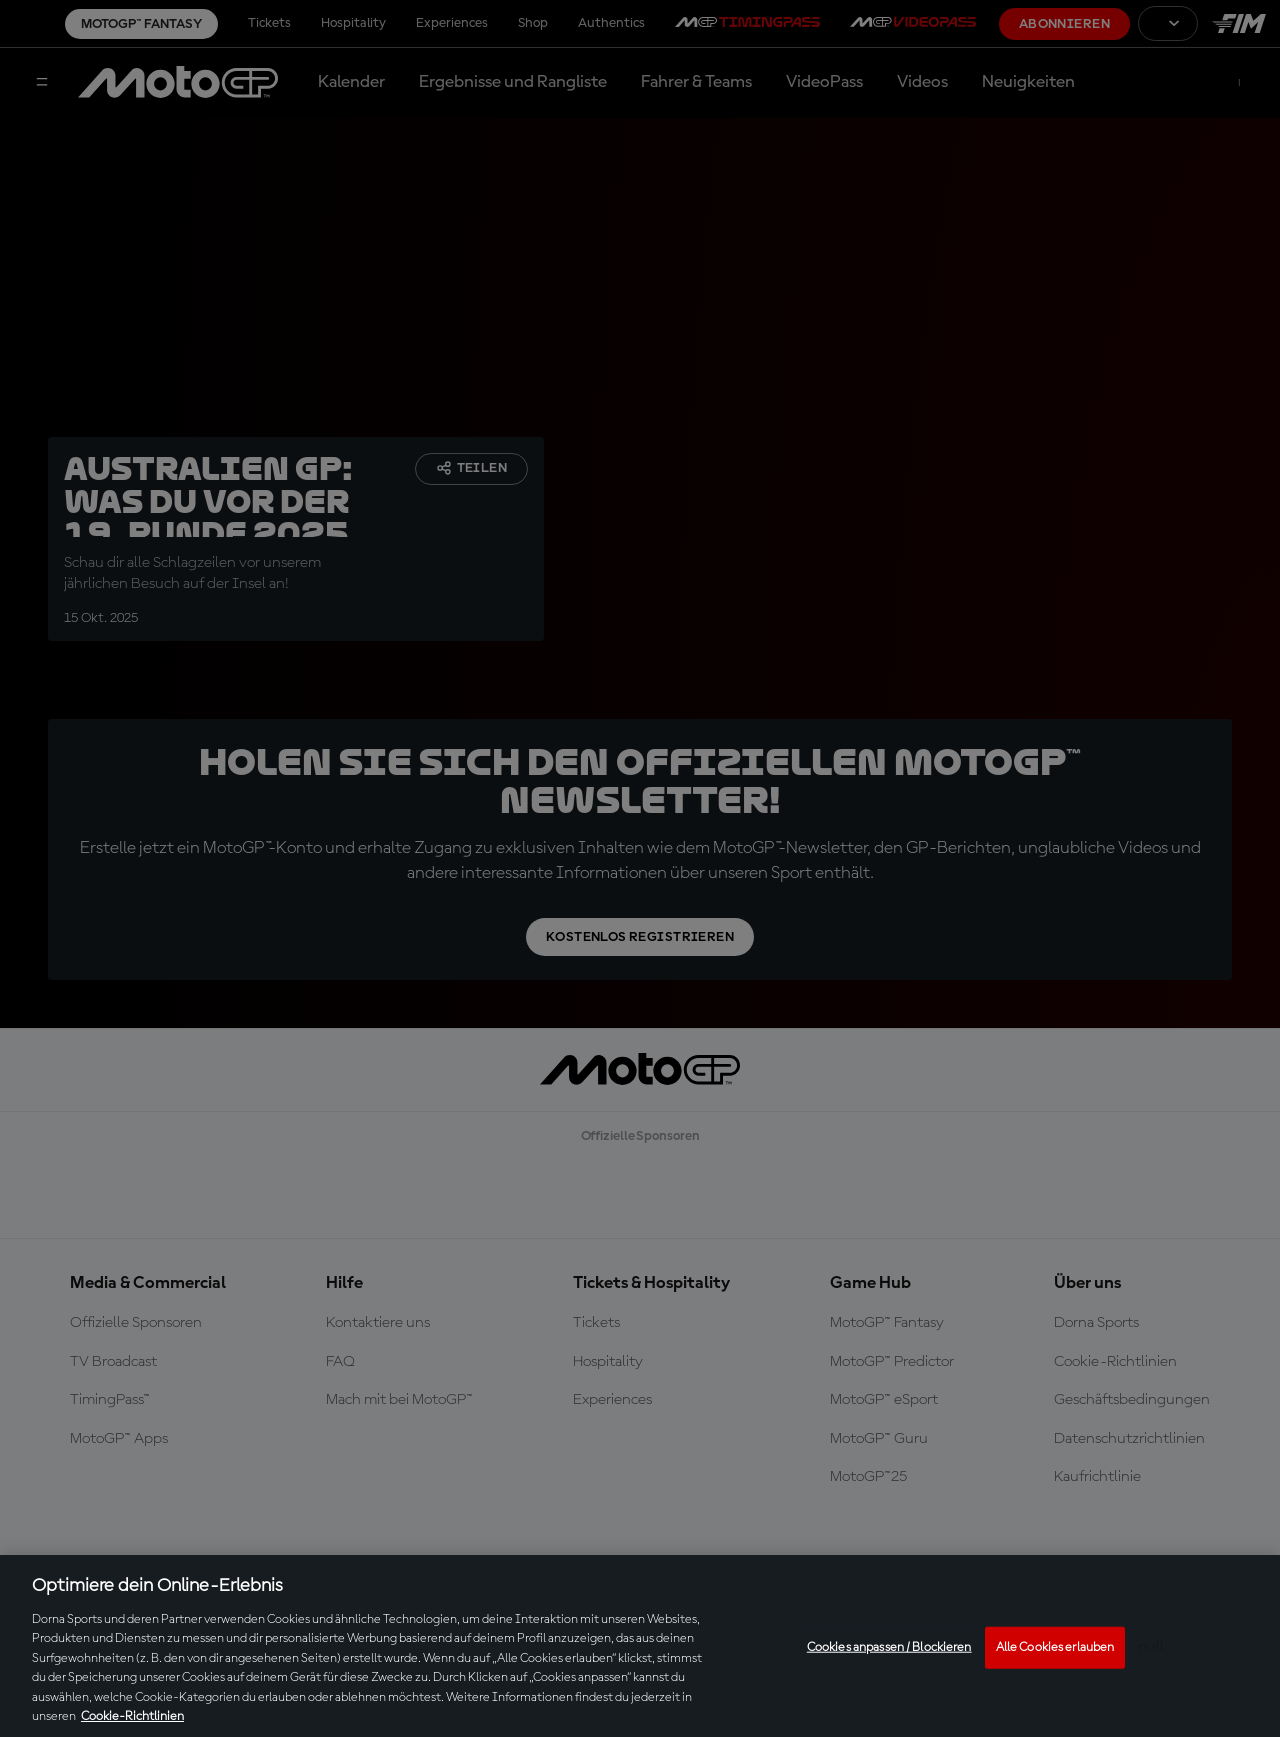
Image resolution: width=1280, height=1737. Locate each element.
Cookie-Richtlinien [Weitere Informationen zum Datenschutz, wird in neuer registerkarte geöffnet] (132, 1716)
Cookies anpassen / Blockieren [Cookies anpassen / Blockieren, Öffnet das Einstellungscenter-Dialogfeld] (889, 1647)
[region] (640, 1646)
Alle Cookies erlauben (1055, 1647)
